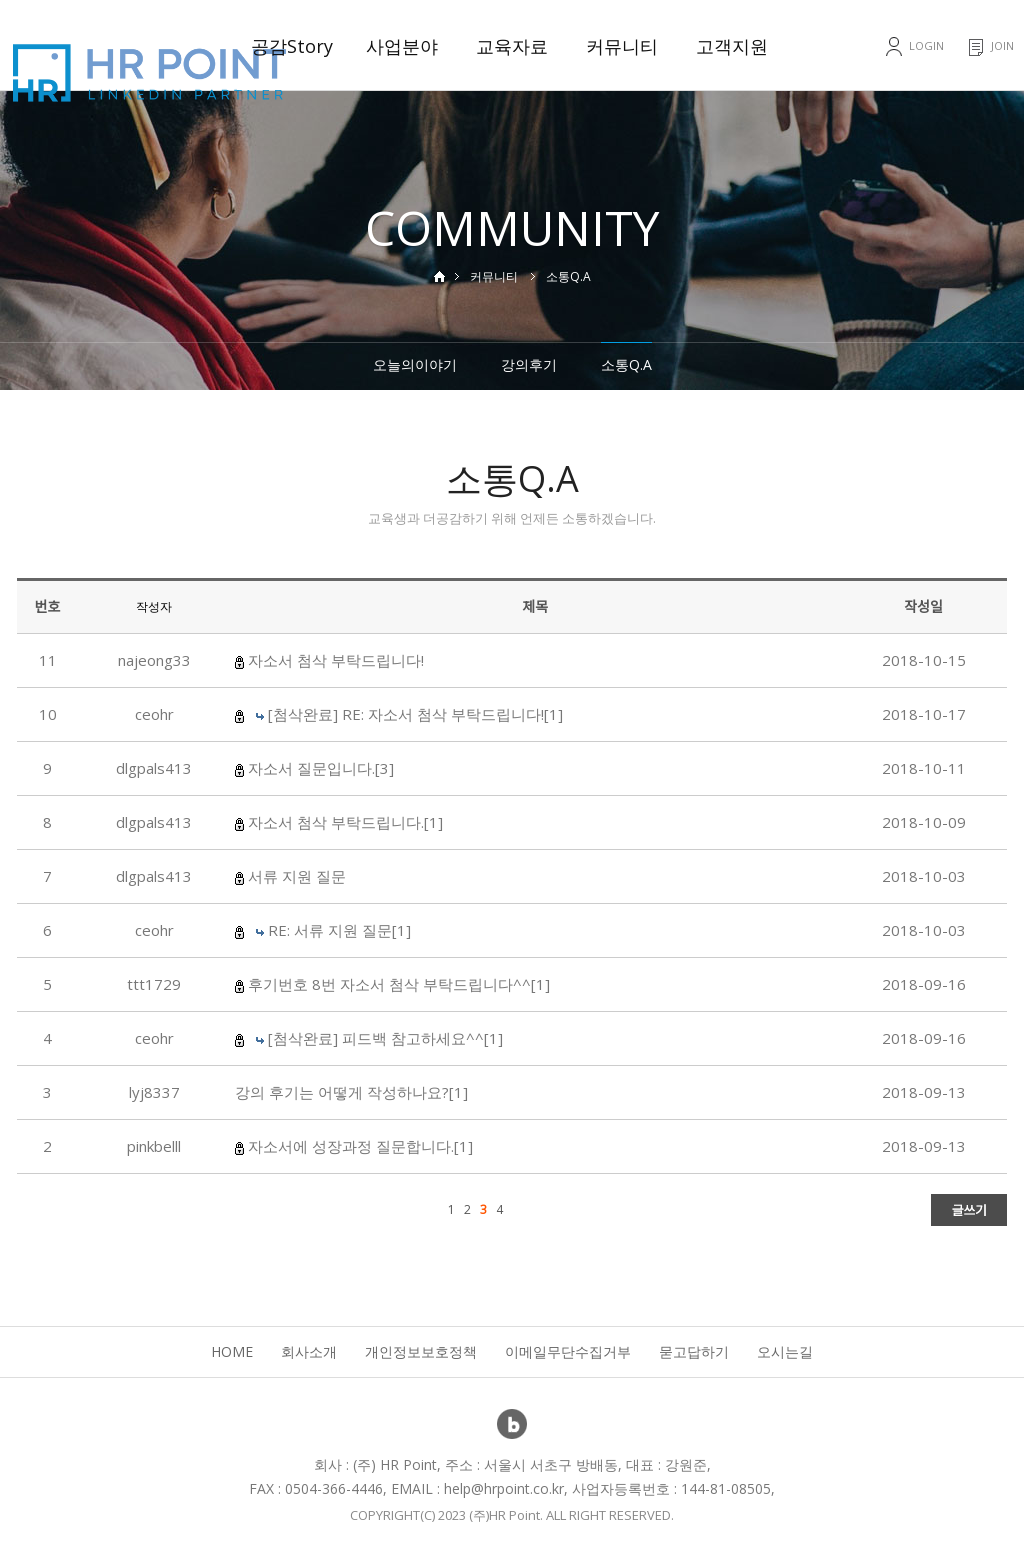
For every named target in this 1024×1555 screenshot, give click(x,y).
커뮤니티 (622, 46)
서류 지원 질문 (297, 876)
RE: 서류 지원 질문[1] (339, 930)
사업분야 (402, 46)
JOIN (1002, 45)
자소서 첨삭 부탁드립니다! (336, 660)
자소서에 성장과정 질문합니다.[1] (360, 1146)
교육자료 (512, 46)
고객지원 (732, 46)
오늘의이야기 (415, 364)
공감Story (292, 46)
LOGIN (926, 45)
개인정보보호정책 (421, 1351)
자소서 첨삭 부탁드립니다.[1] (345, 822)
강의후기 (529, 364)
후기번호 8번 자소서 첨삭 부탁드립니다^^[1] (399, 984)
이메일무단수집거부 (568, 1351)
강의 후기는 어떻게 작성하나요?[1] (351, 1092)
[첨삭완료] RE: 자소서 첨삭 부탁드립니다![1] (415, 714)
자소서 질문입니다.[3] (321, 768)
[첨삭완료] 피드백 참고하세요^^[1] (385, 1038)
